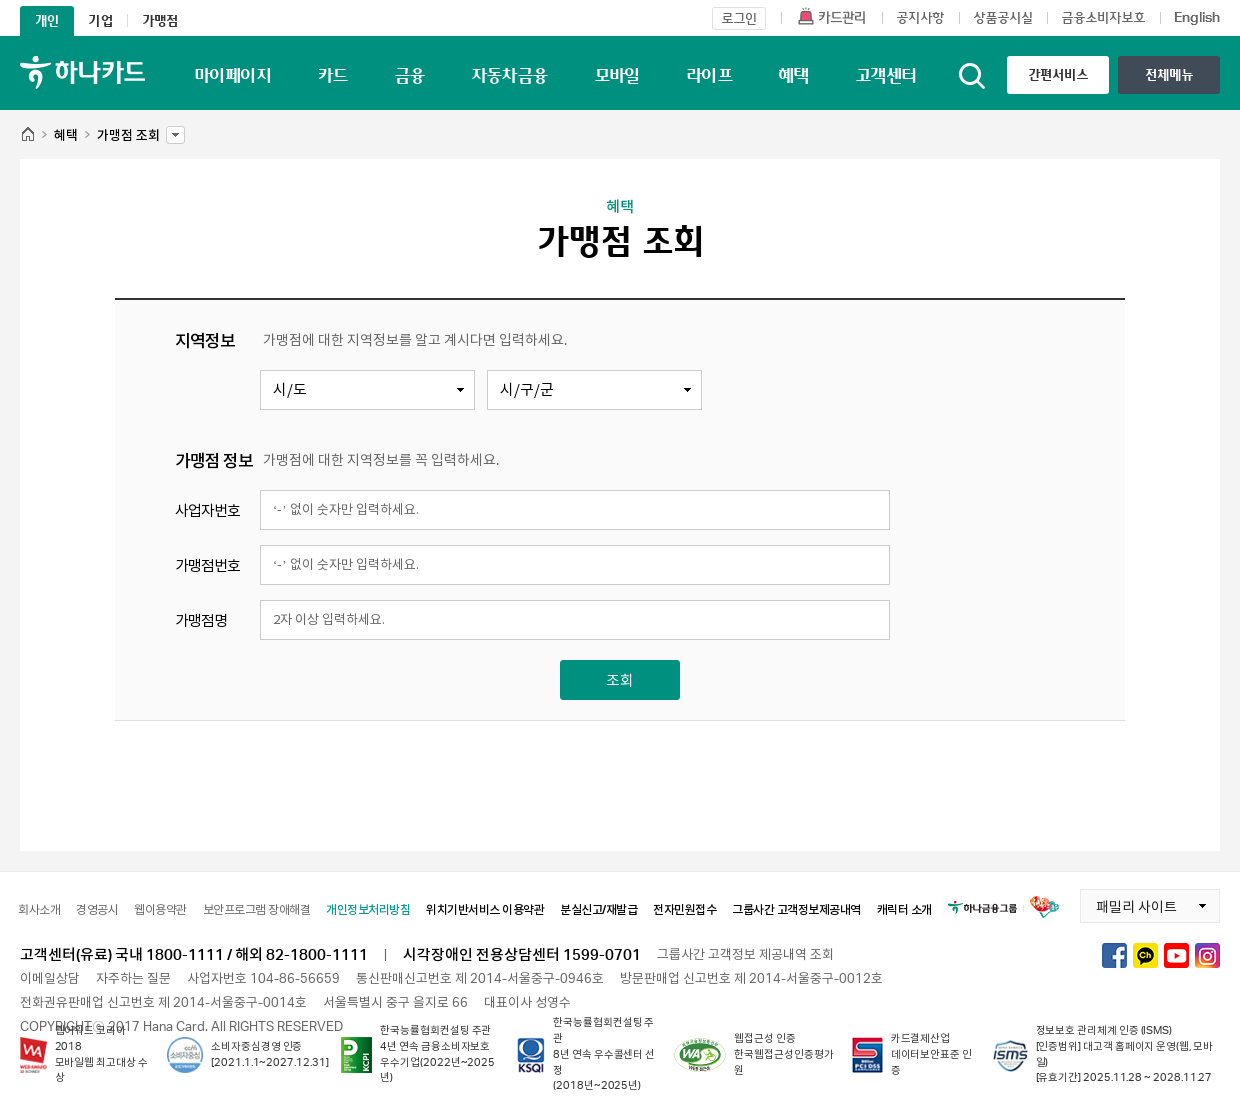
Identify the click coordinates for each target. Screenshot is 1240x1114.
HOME (27, 135)
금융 (409, 75)
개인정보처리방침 (368, 909)
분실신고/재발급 (598, 909)
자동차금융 (509, 75)
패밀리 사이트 (1128, 902)
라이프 (709, 75)
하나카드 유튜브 (1176, 955)
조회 (620, 680)
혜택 (793, 75)
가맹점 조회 (128, 130)
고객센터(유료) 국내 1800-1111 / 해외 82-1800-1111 (194, 954)
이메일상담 (50, 978)
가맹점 (160, 20)
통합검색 (972, 76)
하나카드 (82, 72)
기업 (100, 20)
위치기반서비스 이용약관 (485, 909)
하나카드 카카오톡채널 (1145, 955)
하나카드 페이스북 (1114, 955)
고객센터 (886, 75)
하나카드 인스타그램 (1207, 955)
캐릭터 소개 (904, 909)
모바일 (617, 75)
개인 (47, 20)
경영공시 (97, 909)
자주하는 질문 (133, 978)
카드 (332, 75)
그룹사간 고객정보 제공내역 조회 (745, 954)
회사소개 (39, 909)
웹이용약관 (160, 909)
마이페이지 (232, 75)
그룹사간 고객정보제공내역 (796, 909)
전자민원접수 (684, 909)
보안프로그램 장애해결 (257, 909)
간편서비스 (1058, 74)
